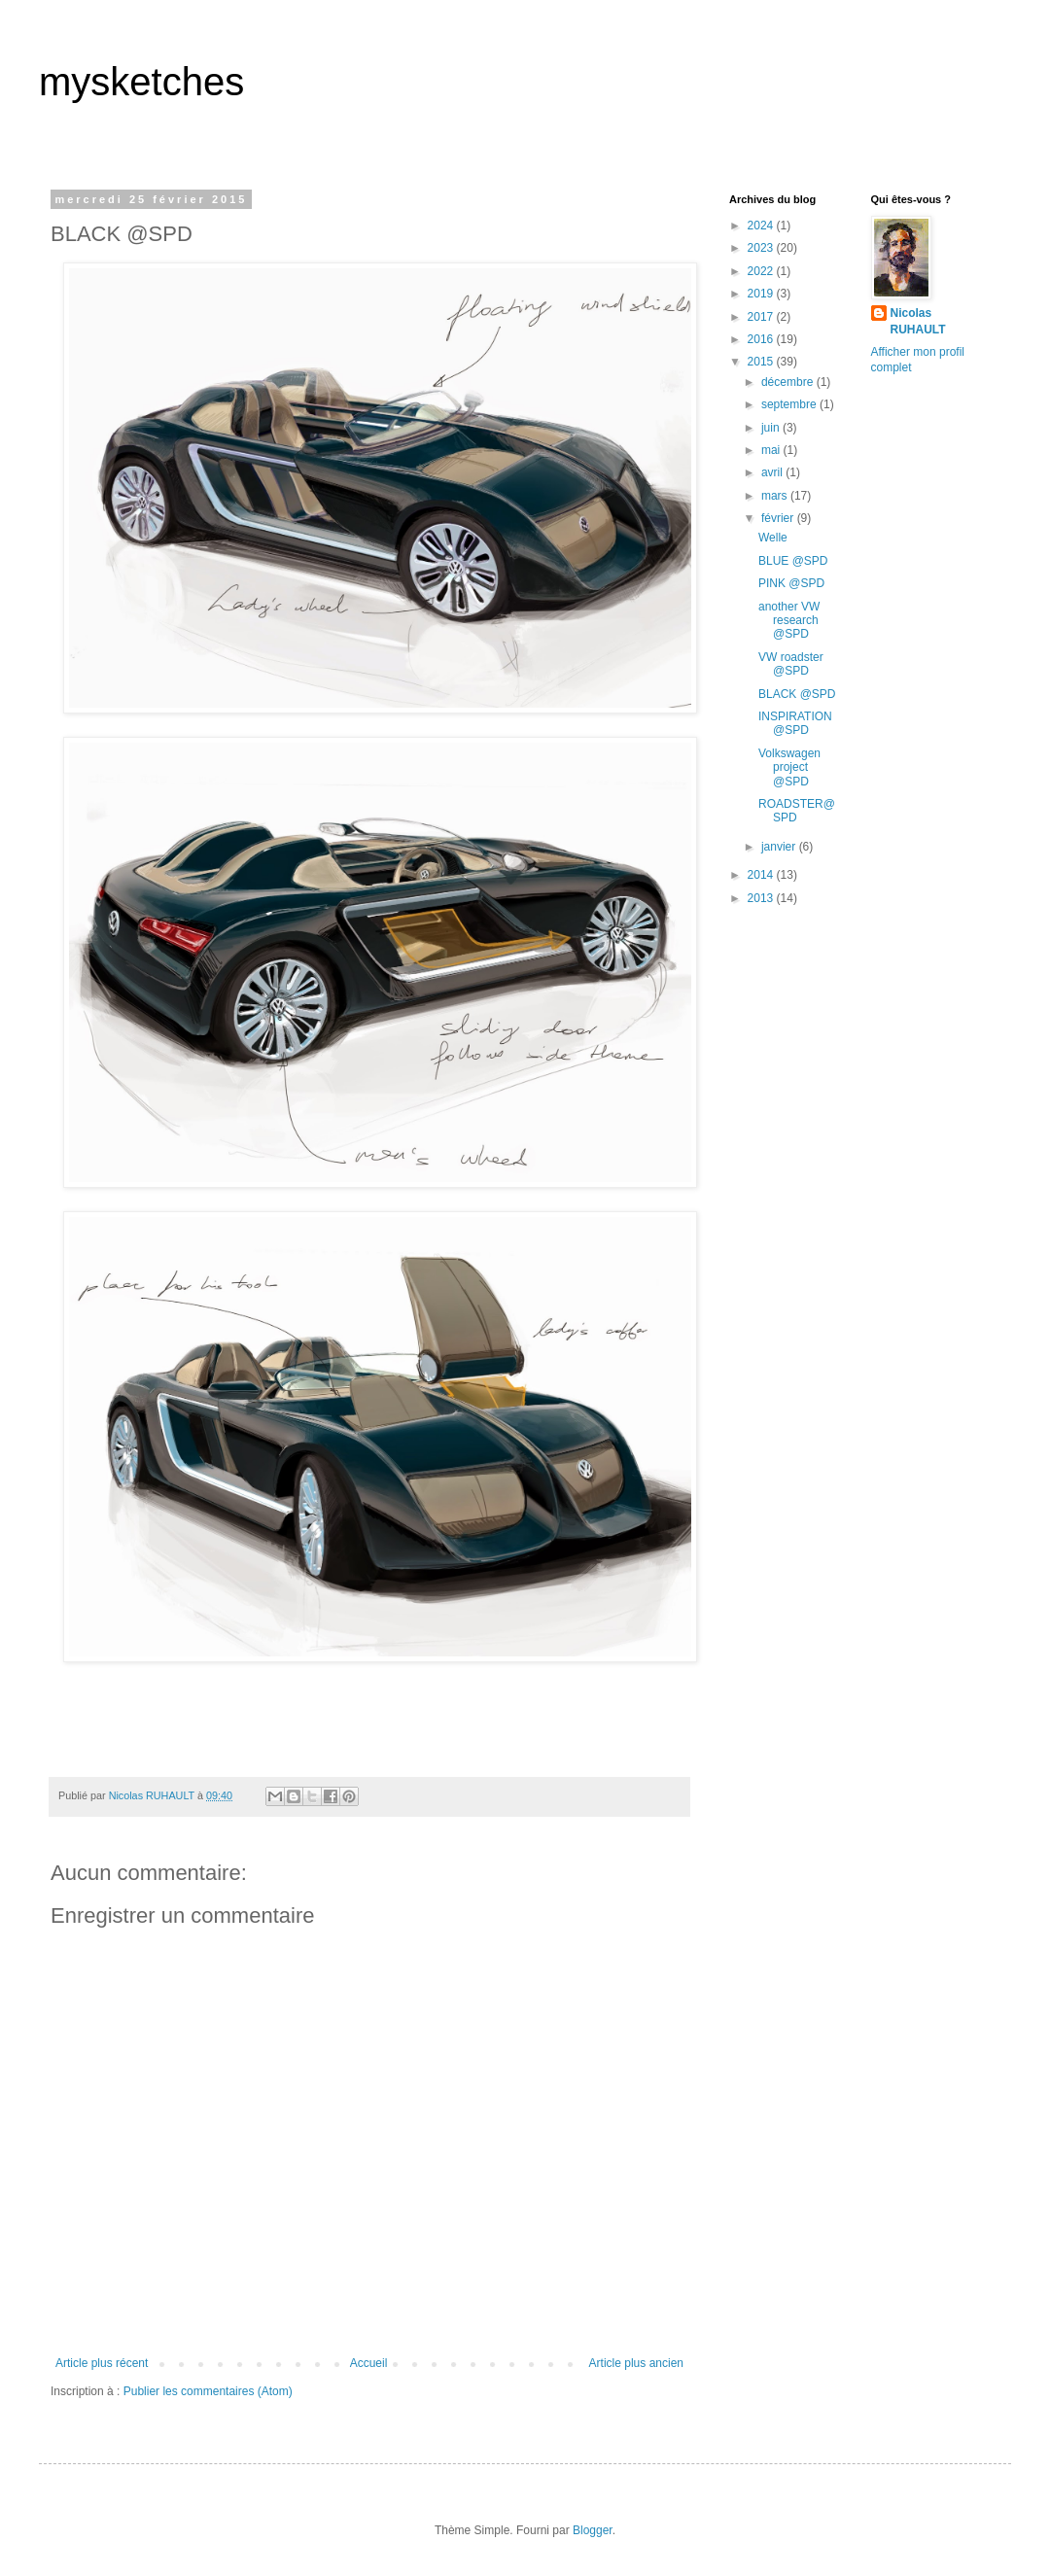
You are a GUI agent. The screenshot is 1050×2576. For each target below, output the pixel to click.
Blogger (592, 2530)
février (779, 518)
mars (775, 496)
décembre (789, 382)
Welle (773, 537)
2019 (762, 293)
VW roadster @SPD (790, 664)
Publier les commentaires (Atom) (208, 2391)
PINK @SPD (791, 583)
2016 (762, 339)
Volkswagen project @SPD (789, 767)
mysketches (141, 81)
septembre (790, 404)
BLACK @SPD (797, 694)
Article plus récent (101, 2363)
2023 (762, 248)
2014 (762, 875)
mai (772, 450)
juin (772, 428)
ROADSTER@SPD (796, 810)
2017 (762, 317)
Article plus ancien (636, 2363)
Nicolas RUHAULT (918, 321)
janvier (780, 846)
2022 (762, 271)
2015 (762, 361)
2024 (762, 225)
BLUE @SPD (793, 561)
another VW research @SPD (789, 621)
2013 (762, 898)
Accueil (369, 2363)
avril (773, 472)
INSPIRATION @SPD (795, 723)
